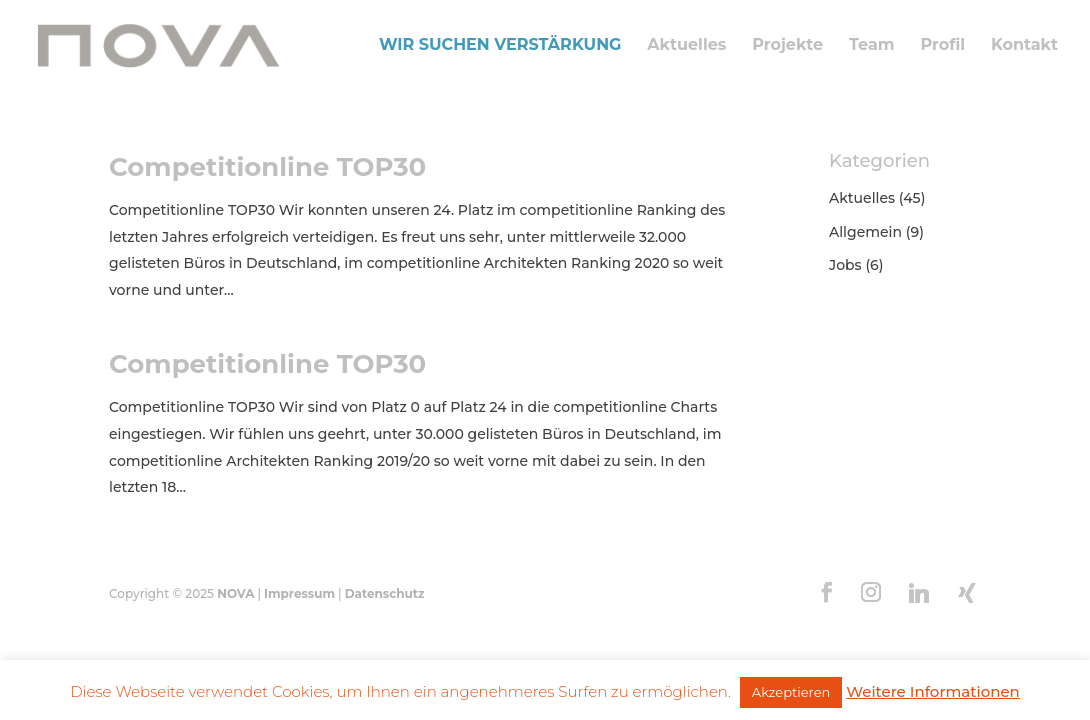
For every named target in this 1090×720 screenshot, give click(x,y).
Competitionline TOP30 (267, 167)
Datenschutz (385, 593)
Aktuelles (686, 46)
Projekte (787, 46)
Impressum (299, 593)
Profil (942, 46)
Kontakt (1024, 46)
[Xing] (967, 593)
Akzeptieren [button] (791, 692)
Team (872, 46)
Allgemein (865, 232)
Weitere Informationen (933, 691)
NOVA (235, 593)
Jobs (845, 265)
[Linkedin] (919, 593)
